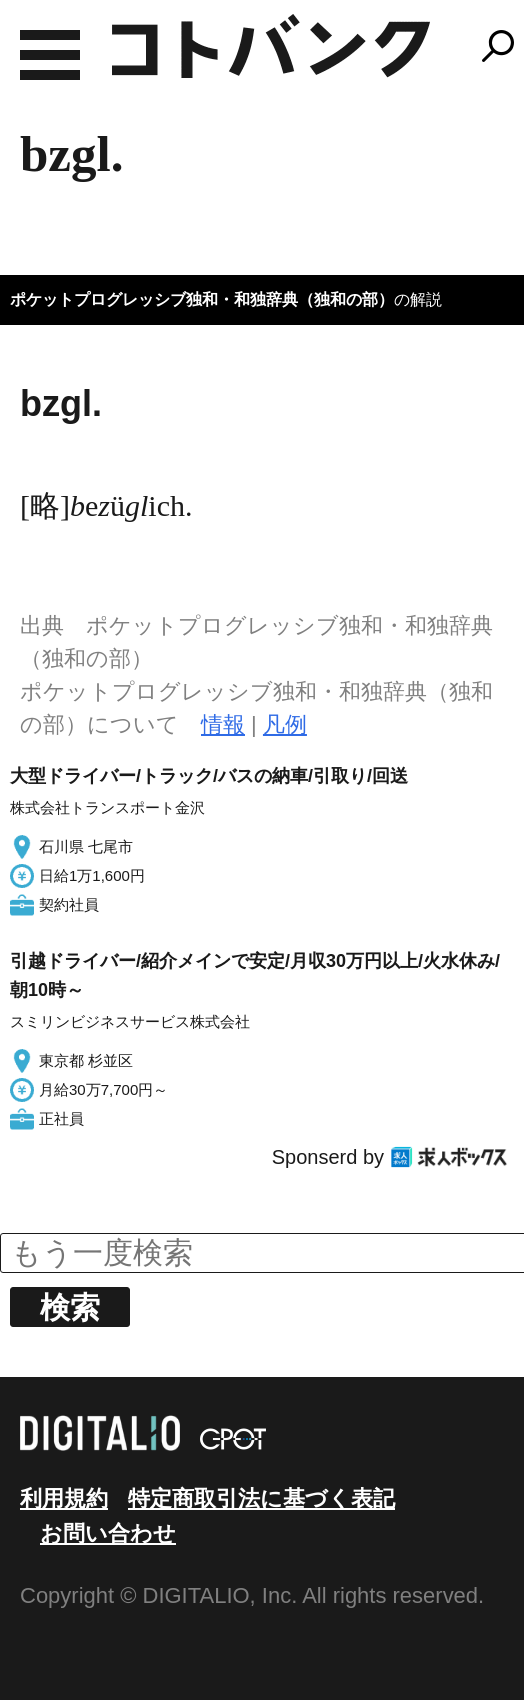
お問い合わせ (108, 1533)
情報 (223, 724)
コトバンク (271, 46)
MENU (50, 55)
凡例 (285, 724)
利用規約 (64, 1498)
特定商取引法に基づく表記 (261, 1498)
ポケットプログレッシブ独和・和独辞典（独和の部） (202, 299)
